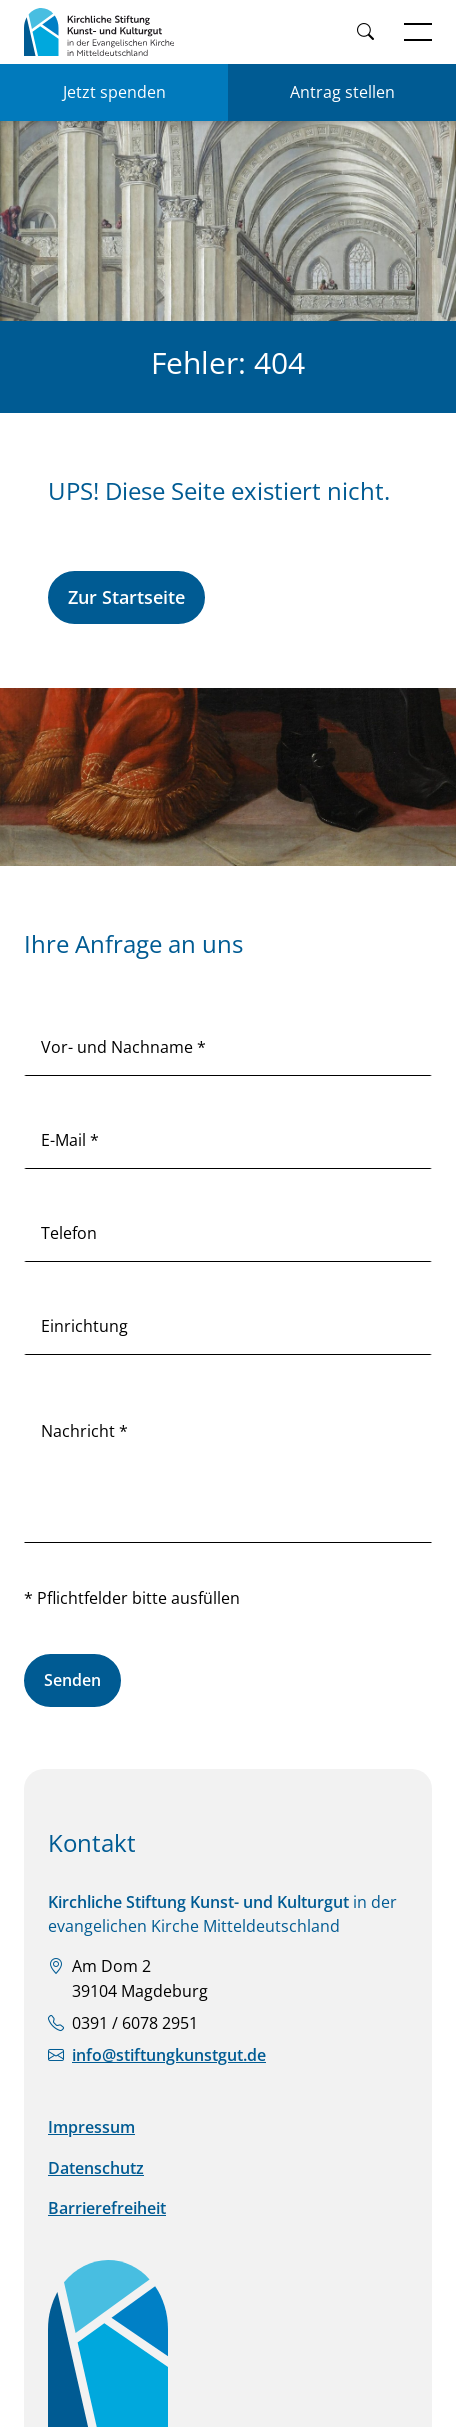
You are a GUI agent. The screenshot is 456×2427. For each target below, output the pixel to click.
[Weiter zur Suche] (365, 32)
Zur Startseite (126, 597)
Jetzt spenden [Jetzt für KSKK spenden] (114, 92)
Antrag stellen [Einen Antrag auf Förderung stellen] (342, 92)
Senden (72, 1680)
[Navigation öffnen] (418, 32)
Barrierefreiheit (107, 2208)
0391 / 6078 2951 (135, 2023)
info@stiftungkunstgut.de (169, 2055)
